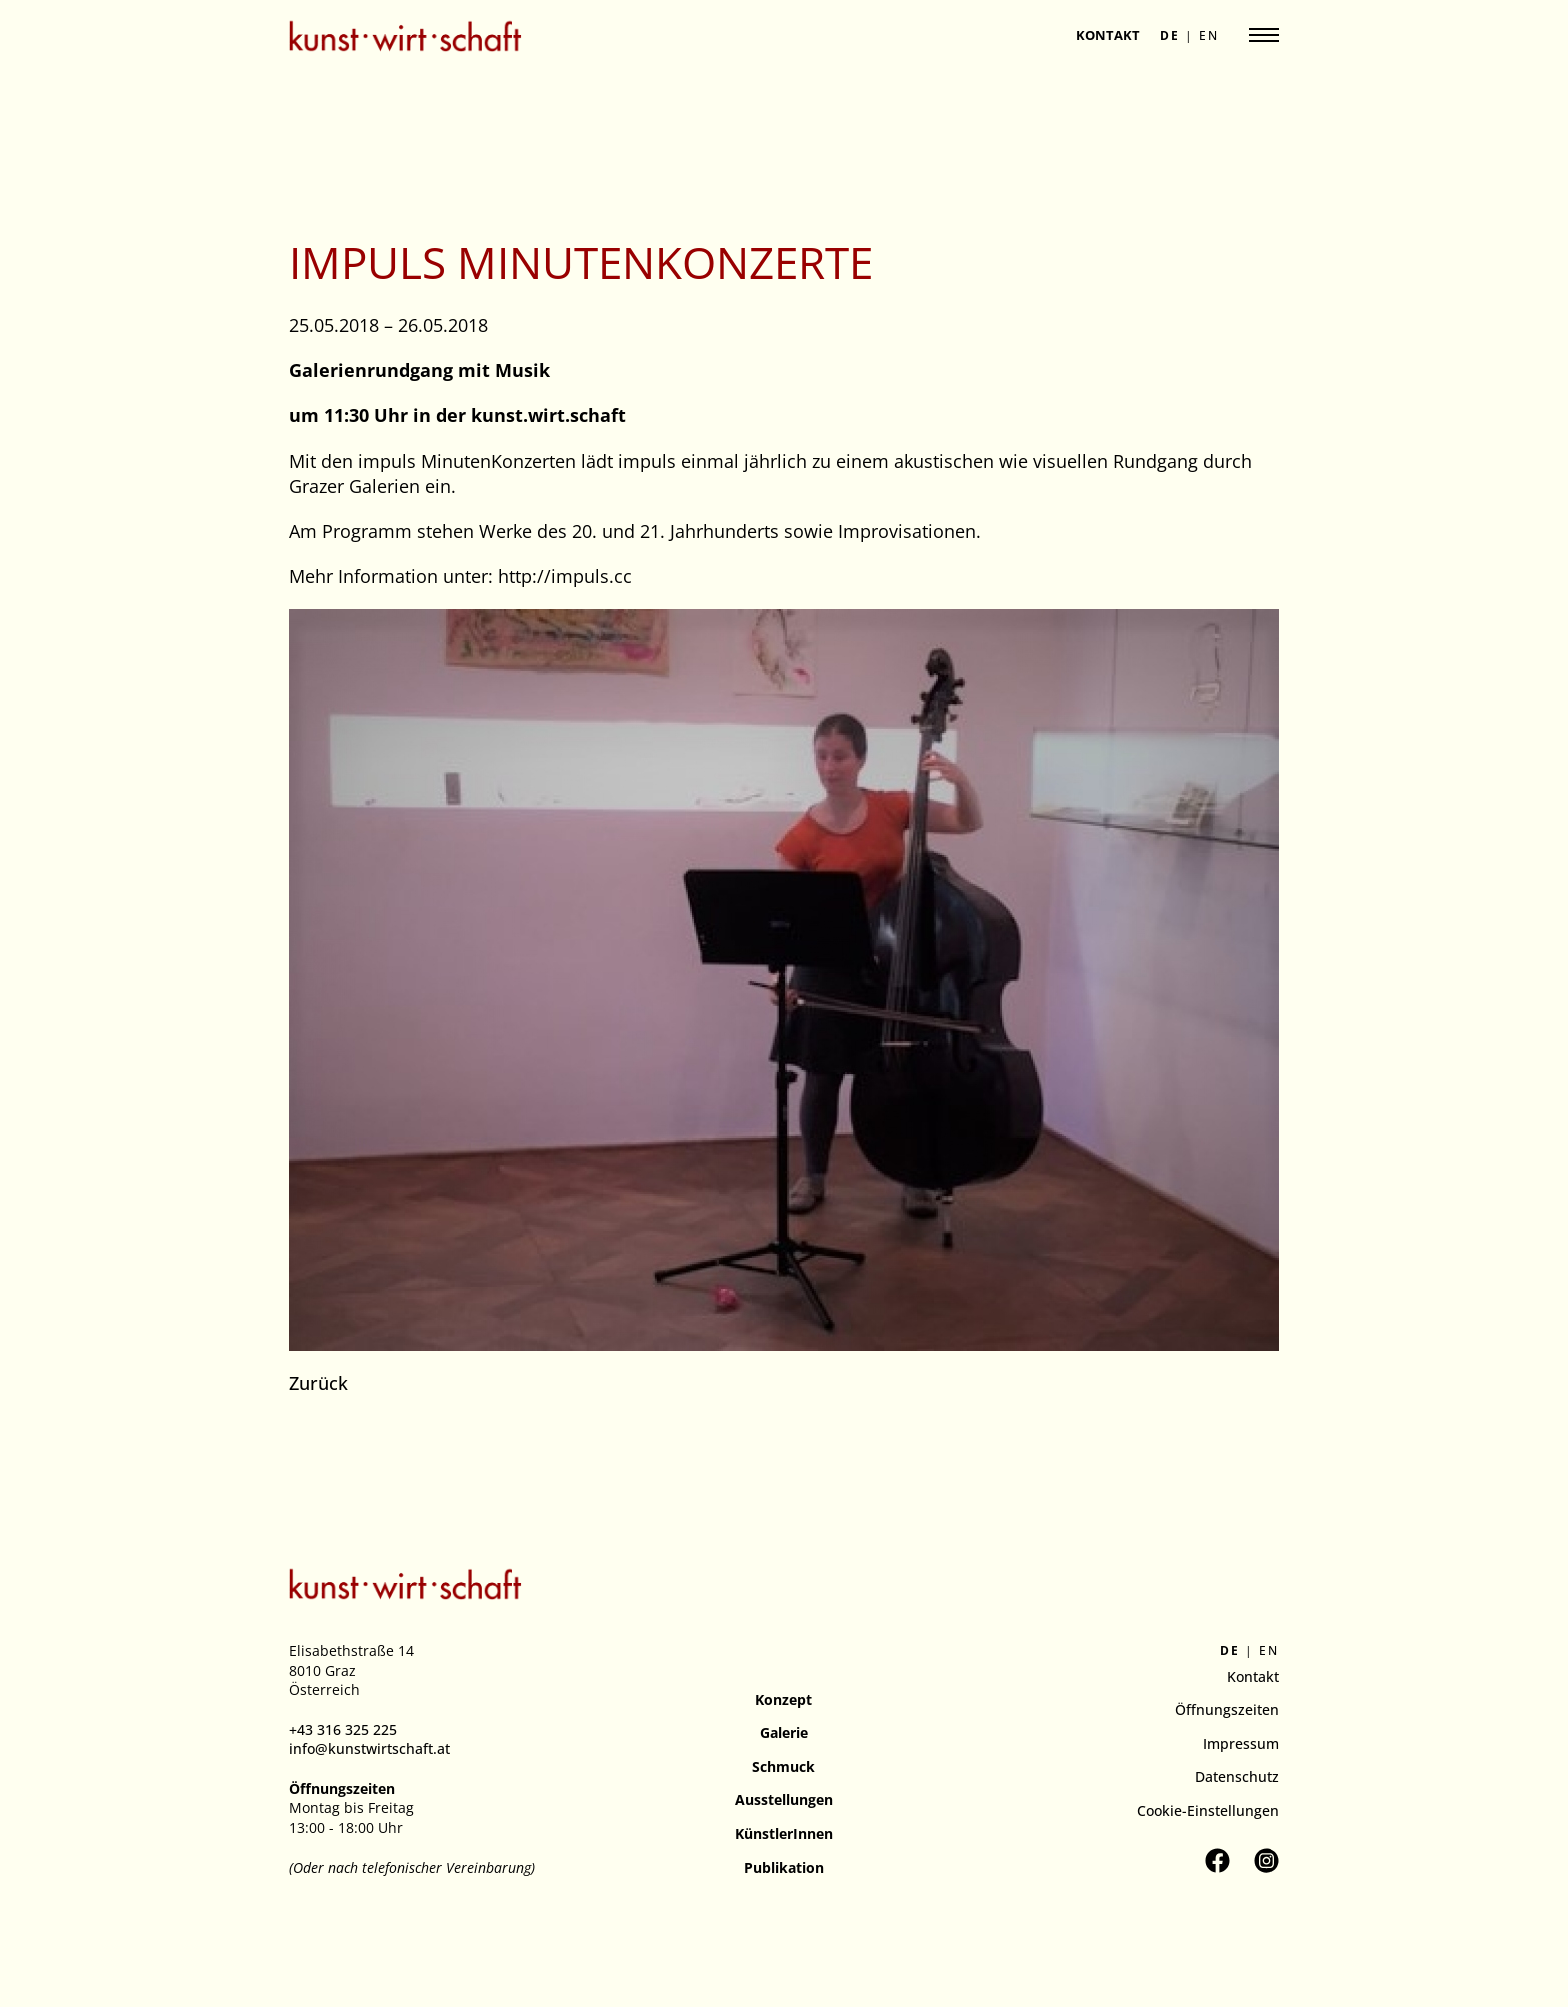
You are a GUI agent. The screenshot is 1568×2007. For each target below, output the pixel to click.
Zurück (318, 1383)
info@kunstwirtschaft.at (369, 1748)
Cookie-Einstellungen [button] (1208, 1810)
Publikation (784, 1867)
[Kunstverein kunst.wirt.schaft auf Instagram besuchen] (1266, 1860)
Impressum (1241, 1743)
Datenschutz (1237, 1776)
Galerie (784, 1732)
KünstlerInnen (784, 1833)
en (1209, 36)
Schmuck (783, 1766)
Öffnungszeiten (1227, 1709)
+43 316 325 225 (343, 1729)
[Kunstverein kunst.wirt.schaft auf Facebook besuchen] (1217, 1860)
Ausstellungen (784, 1799)
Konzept (783, 1699)
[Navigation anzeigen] (1264, 35)
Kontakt (1108, 35)
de (1170, 36)
